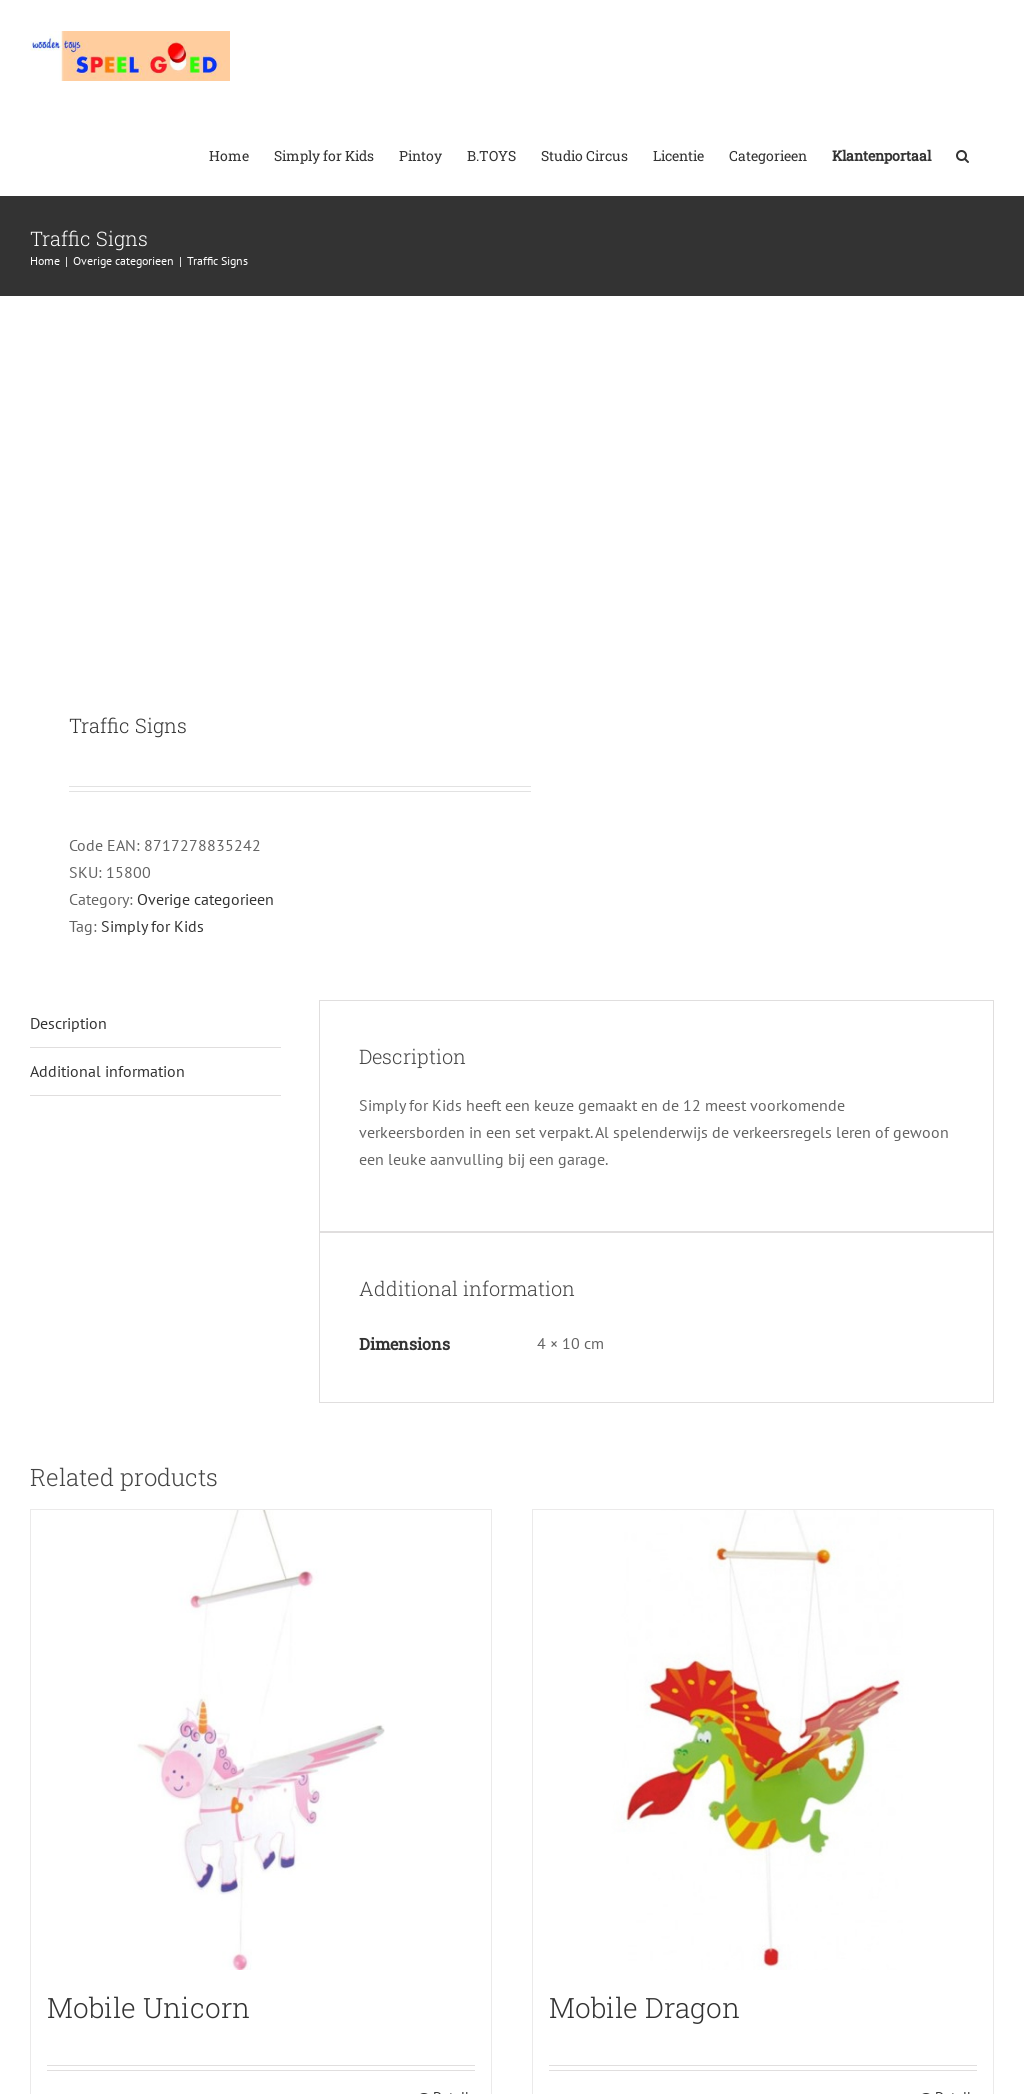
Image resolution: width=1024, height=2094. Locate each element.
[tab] (155, 1024)
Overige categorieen (205, 899)
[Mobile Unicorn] (261, 1740)
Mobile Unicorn (148, 2007)
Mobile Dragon (644, 2007)
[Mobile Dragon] (763, 1740)
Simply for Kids (152, 926)
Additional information (107, 1071)
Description (68, 1023)
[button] (962, 154)
